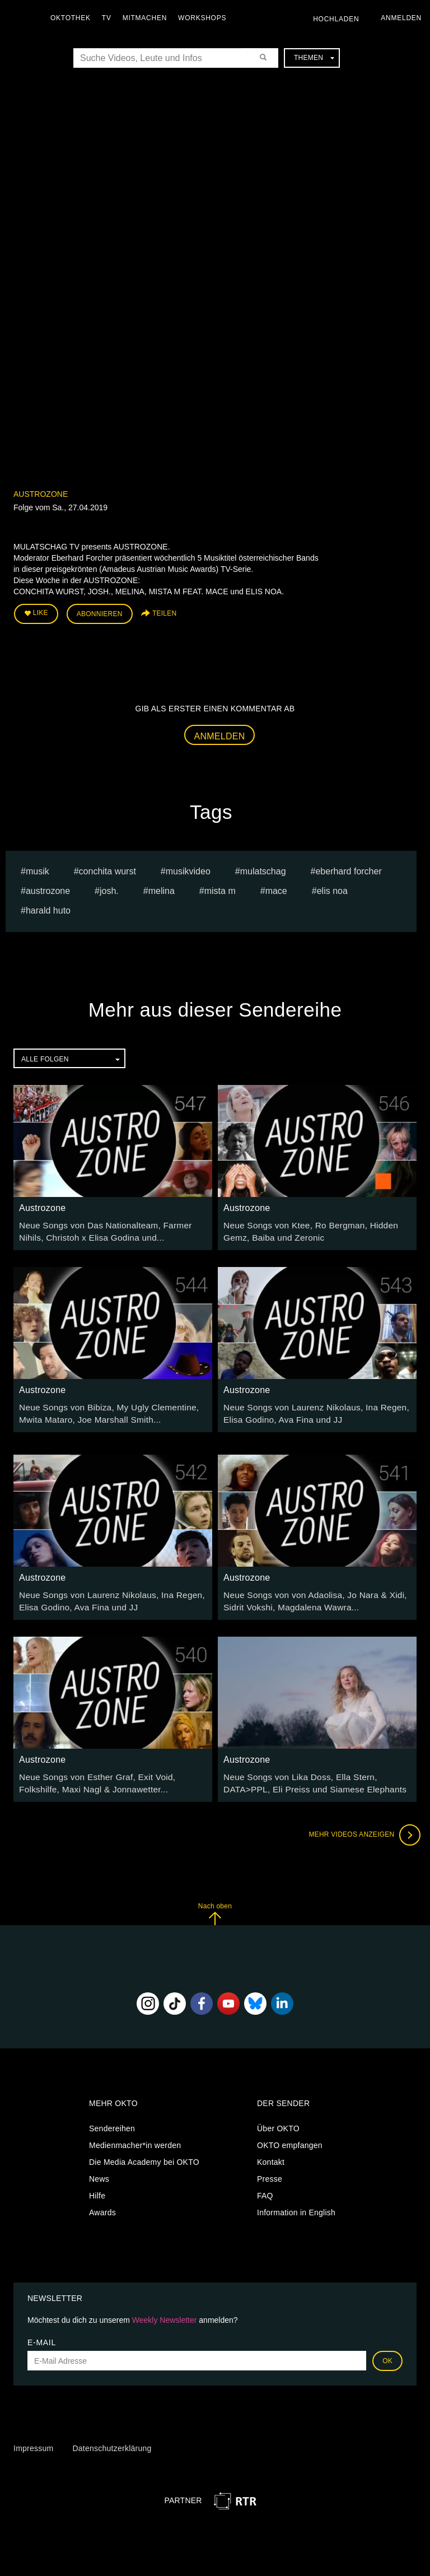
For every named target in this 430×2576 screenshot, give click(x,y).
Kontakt (270, 2149)
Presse (269, 2166)
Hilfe (97, 2183)
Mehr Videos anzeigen (361, 1822)
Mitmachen (147, 18)
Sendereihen (112, 2116)
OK (387, 2349)
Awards (102, 2200)
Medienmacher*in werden (135, 2132)
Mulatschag (263, 868)
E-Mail (41, 2330)
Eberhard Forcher (348, 868)
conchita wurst (107, 868)
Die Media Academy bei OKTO (144, 2149)
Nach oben (215, 1901)
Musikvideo (188, 868)
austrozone (48, 887)
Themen (314, 58)
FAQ (265, 2183)
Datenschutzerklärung (111, 2435)
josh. (109, 887)
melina (161, 887)
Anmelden (219, 733)
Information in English (296, 2200)
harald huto (48, 907)
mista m (220, 887)
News (99, 2166)
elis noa (332, 887)
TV (109, 18)
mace (276, 887)
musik (37, 868)
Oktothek (73, 18)
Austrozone (40, 494)
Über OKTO (278, 2116)
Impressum (33, 2435)
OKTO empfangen (289, 2132)
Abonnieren (100, 613)
